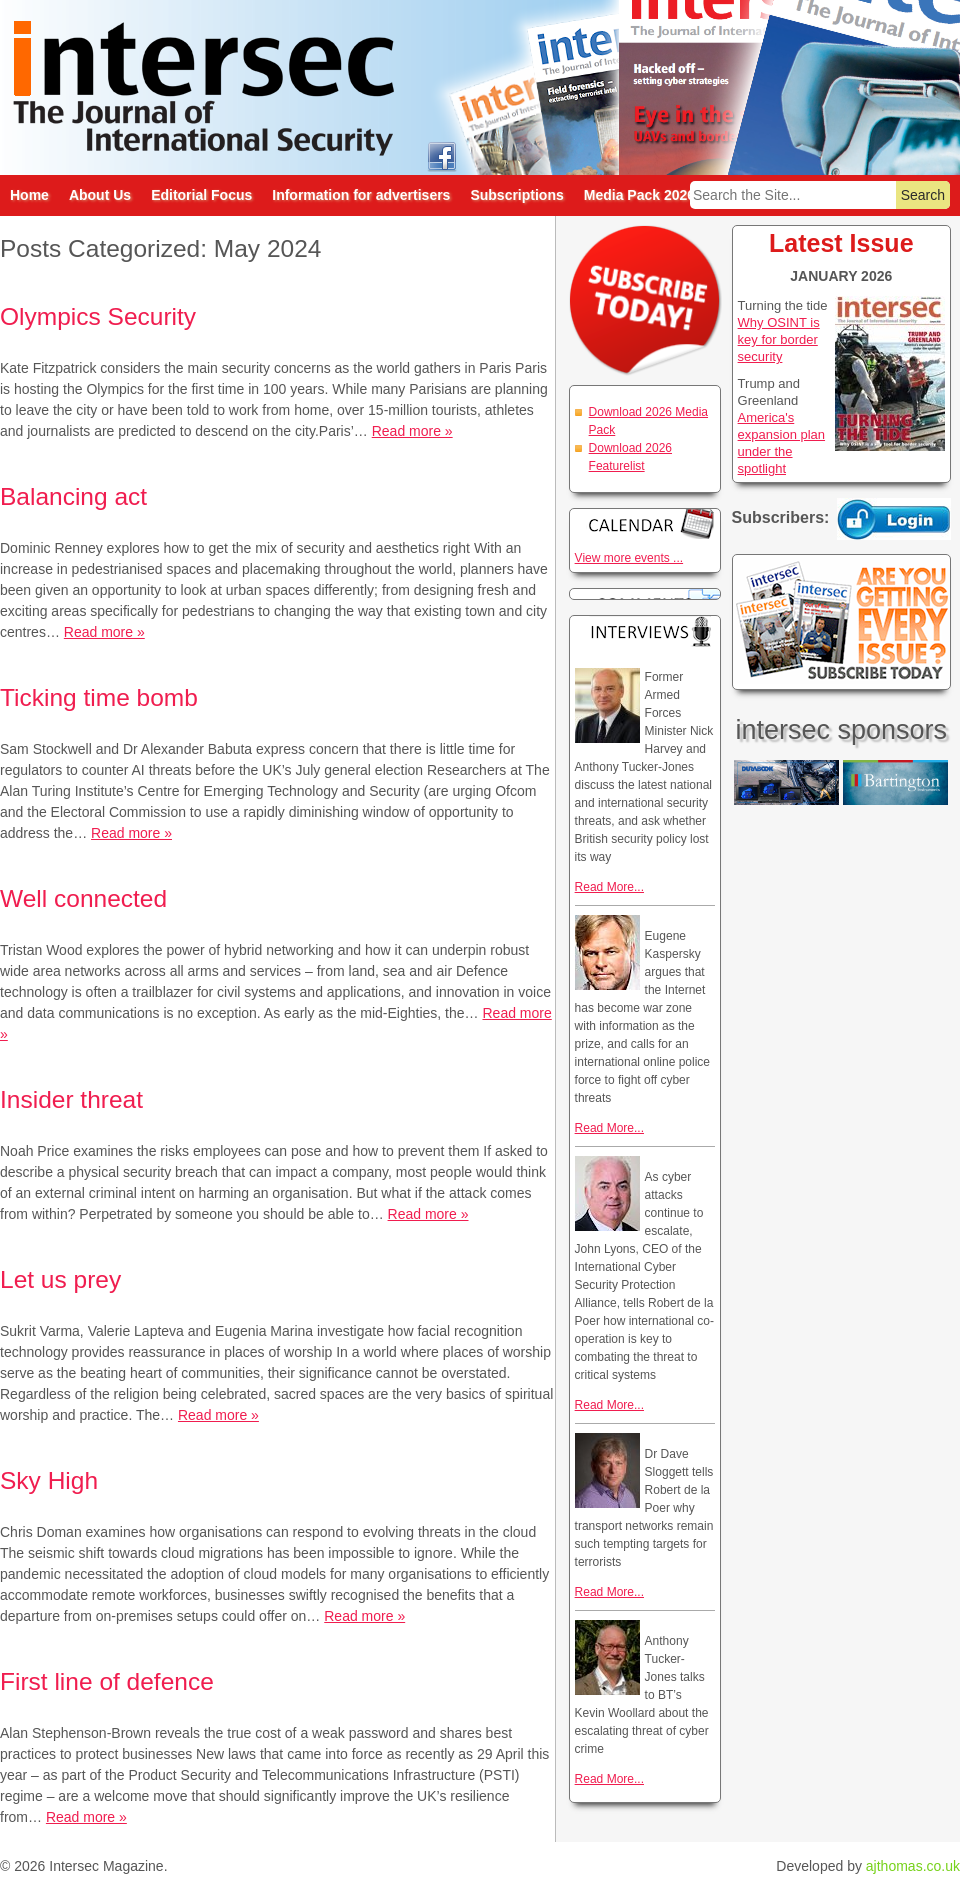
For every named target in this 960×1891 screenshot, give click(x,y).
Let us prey (60, 1279)
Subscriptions (516, 195)
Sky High (49, 1480)
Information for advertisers (361, 195)
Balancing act (73, 496)
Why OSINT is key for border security (779, 339)
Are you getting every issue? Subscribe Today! (841, 622)
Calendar (645, 523)
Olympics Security (98, 316)
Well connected (83, 898)
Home (29, 195)
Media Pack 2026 (639, 195)
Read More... (609, 887)
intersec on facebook (441, 155)
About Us (100, 195)
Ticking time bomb (99, 697)
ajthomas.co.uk (913, 1866)
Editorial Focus (201, 195)
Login (894, 519)
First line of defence (107, 1681)
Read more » (412, 431)
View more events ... (629, 558)
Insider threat (71, 1099)
